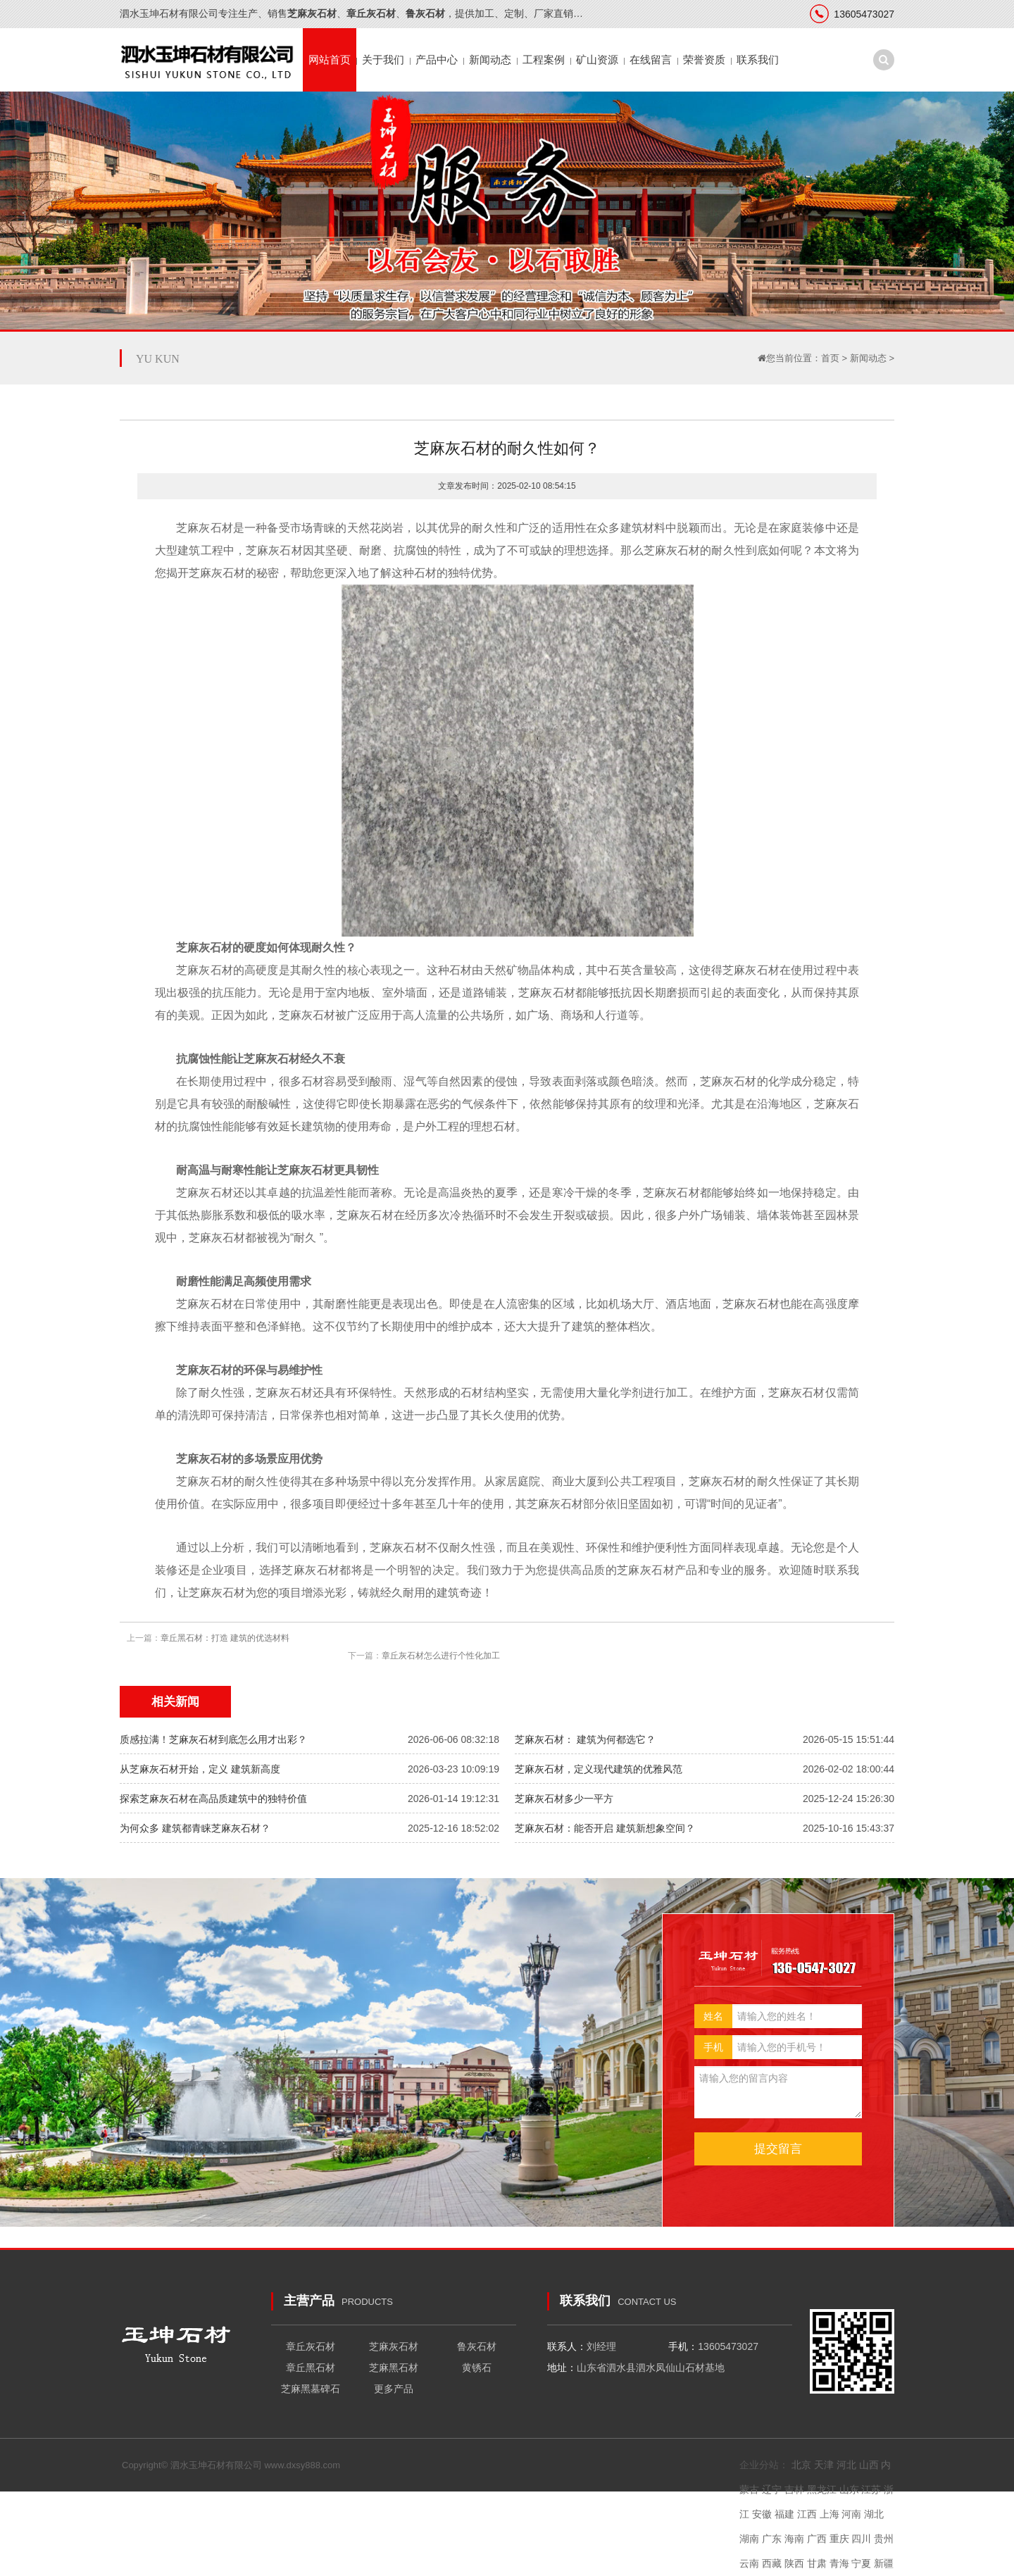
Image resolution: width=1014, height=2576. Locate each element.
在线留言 (651, 59)
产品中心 (436, 59)
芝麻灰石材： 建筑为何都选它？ (585, 1739)
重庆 (839, 2538)
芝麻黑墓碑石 (310, 2388)
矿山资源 (597, 59)
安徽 (762, 2514)
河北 (846, 2464)
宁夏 (861, 2563)
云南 (749, 2563)
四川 (861, 2538)
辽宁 (772, 2489)
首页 (830, 358)
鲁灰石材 (476, 2346)
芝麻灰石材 (393, 2346)
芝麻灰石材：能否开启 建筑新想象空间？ (605, 1828)
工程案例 (543, 59)
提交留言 (778, 2149)
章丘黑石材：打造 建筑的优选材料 (225, 1638)
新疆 (884, 2563)
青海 (839, 2563)
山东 (849, 2489)
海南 (794, 2538)
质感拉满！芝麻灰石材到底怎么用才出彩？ (213, 1739)
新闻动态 (490, 59)
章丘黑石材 (310, 2367)
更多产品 (393, 2388)
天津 (824, 2464)
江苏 (871, 2489)
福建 (784, 2514)
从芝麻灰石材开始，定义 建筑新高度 (200, 1769)
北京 (801, 2464)
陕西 (794, 2563)
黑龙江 (822, 2489)
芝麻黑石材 (393, 2367)
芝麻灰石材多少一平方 (564, 1798)
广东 (772, 2538)
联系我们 (758, 59)
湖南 (749, 2538)
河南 (851, 2514)
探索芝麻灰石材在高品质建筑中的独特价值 (213, 1798)
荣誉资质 (704, 59)
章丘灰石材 (310, 2346)
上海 (829, 2514)
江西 (807, 2514)
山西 (869, 2464)
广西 (817, 2538)
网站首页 (329, 59)
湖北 (874, 2514)
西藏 (772, 2563)
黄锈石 (477, 2367)
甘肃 (817, 2563)
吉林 (794, 2489)
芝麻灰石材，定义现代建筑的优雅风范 (598, 1769)
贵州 (884, 2538)
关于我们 (383, 59)
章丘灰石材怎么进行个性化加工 (441, 1656)
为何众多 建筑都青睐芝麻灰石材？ (195, 1828)
